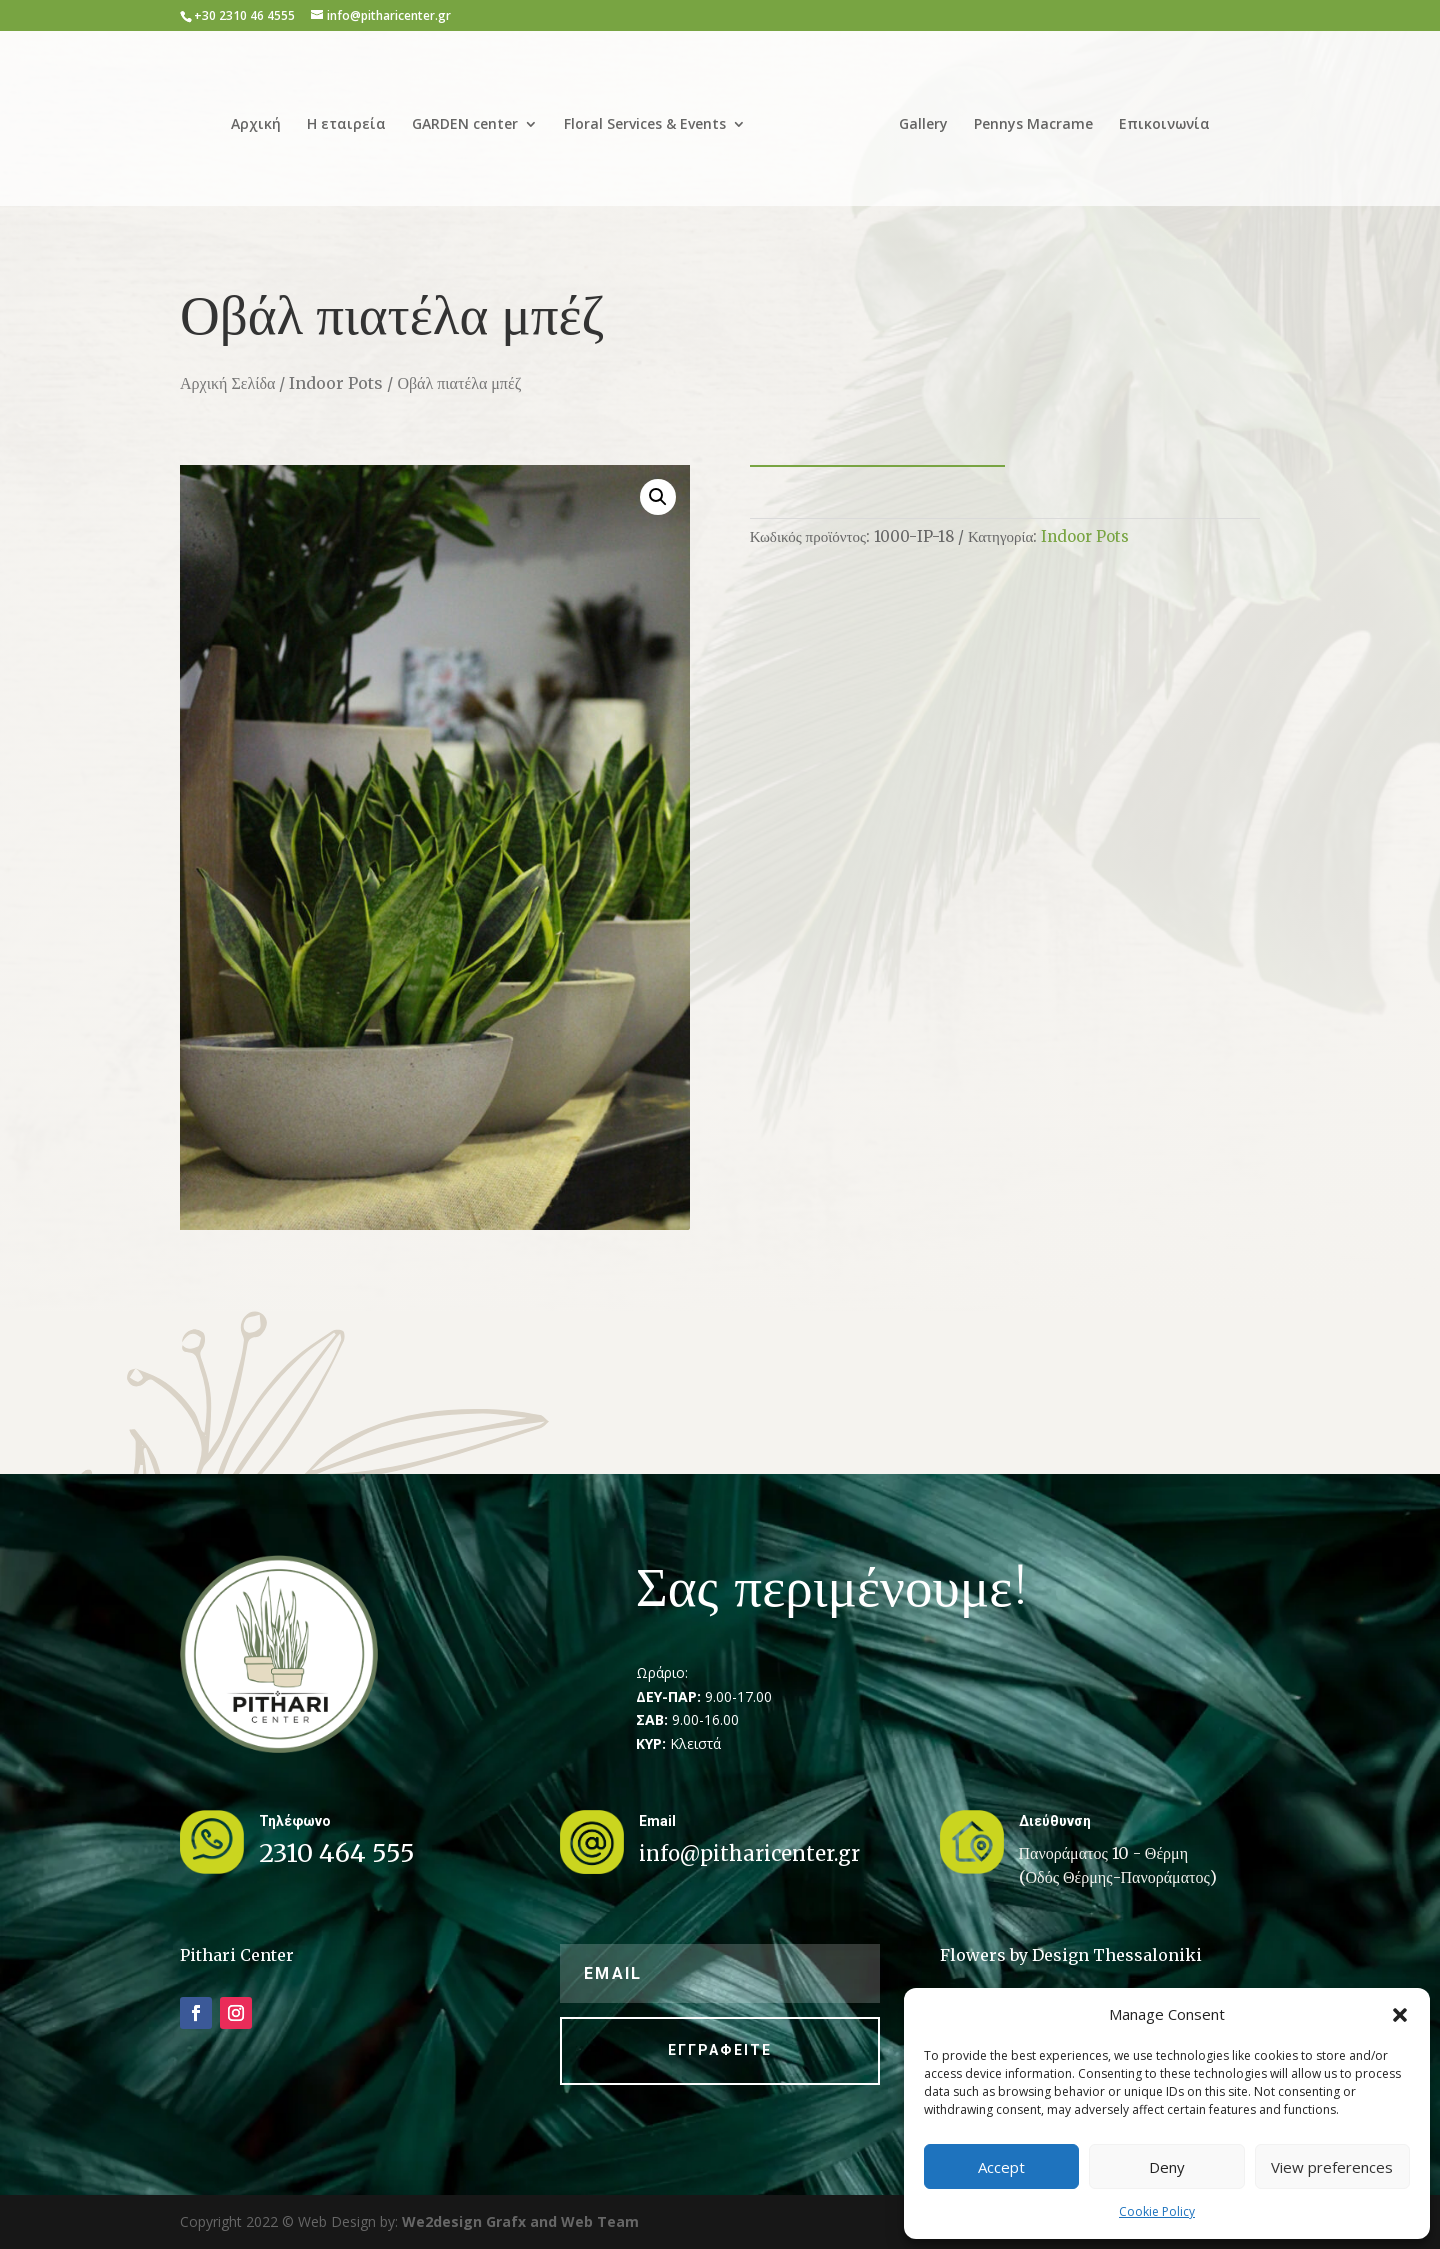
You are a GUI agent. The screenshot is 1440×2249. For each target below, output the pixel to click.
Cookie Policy (1157, 2211)
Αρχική (256, 125)
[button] (1400, 2015)
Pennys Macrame (1033, 125)
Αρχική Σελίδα (227, 383)
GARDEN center (465, 125)
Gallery (923, 125)
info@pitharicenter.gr (749, 1853)
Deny (1167, 2167)
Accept (1001, 2167)
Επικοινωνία (1164, 125)
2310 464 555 (337, 1853)
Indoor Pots (336, 383)
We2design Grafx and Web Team (520, 2221)
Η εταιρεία (346, 125)
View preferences (1332, 2167)
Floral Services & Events (645, 125)
